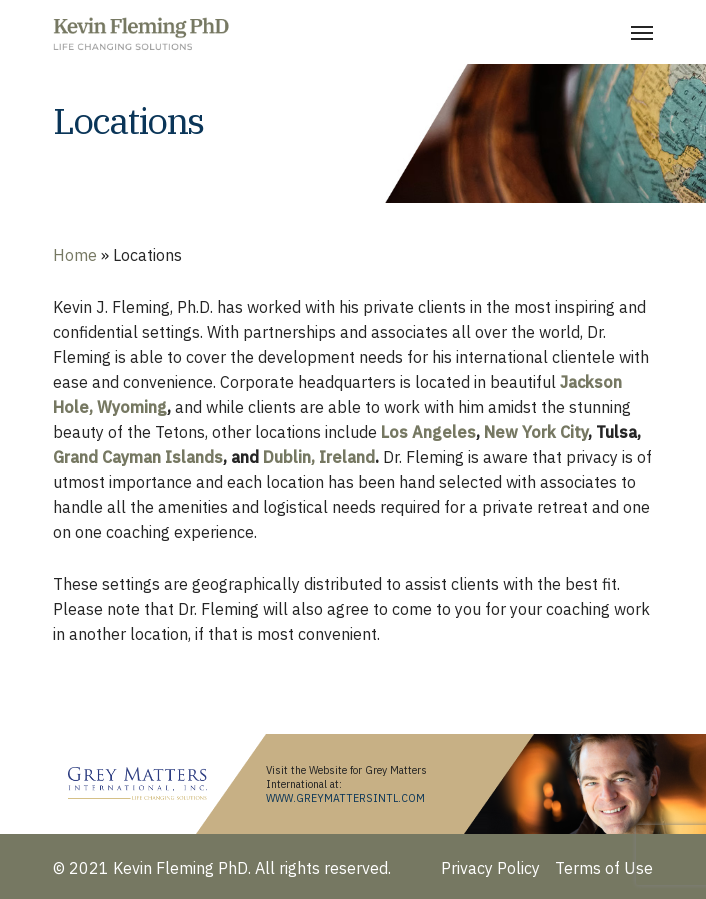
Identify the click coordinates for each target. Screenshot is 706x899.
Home (75, 255)
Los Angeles (428, 432)
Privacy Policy (490, 868)
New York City (536, 432)
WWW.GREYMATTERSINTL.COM (345, 798)
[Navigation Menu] (642, 32)
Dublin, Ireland (319, 457)
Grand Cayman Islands (138, 457)
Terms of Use (604, 868)
